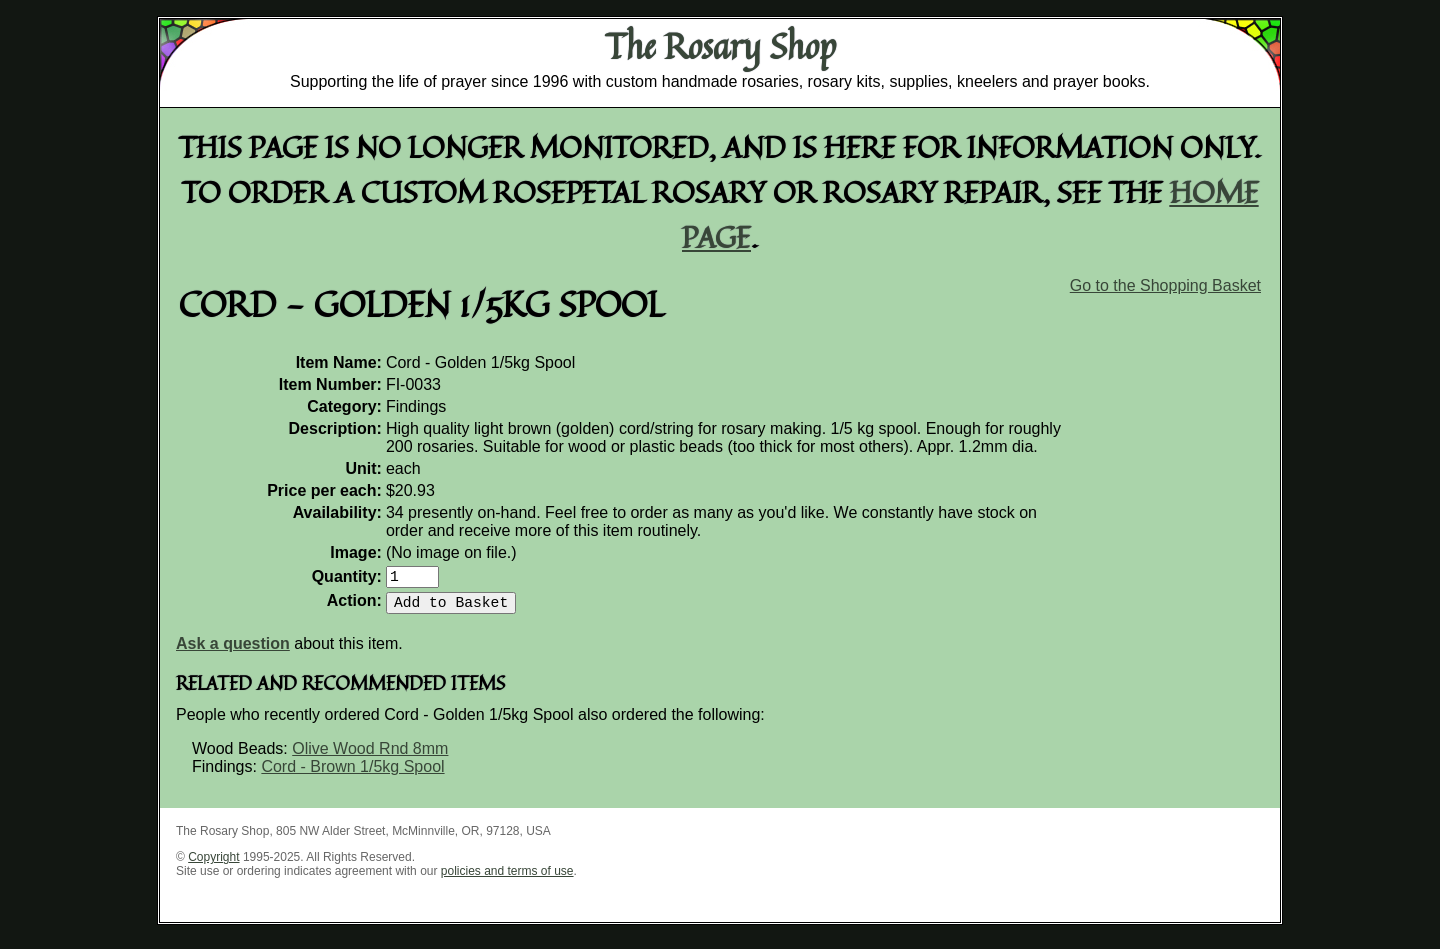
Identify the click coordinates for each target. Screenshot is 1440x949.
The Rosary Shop (720, 46)
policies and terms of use (507, 879)
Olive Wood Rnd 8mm (370, 756)
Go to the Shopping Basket (1165, 285)
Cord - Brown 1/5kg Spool (352, 774)
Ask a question (233, 651)
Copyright (213, 865)
